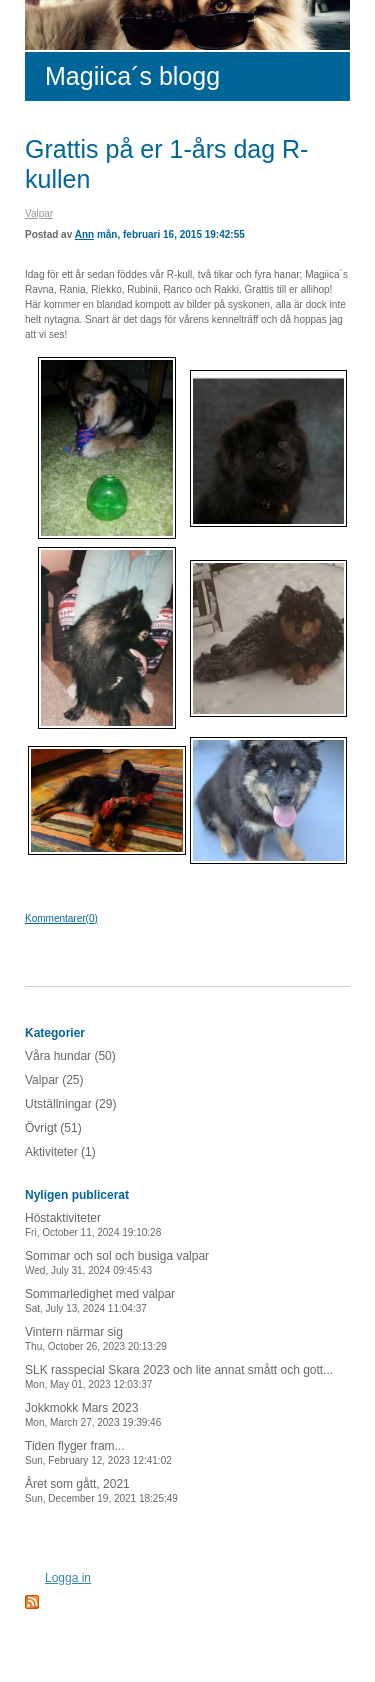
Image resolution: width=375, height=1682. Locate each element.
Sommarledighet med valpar (100, 1300)
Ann (84, 234)
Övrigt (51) (53, 1128)
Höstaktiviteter (93, 1224)
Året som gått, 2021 (101, 1490)
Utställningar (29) (70, 1104)
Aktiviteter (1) (60, 1152)
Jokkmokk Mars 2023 (93, 1414)
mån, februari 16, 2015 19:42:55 (171, 234)
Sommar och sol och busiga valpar (117, 1262)
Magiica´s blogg (132, 76)
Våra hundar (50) (70, 1056)
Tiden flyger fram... (98, 1452)
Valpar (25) (54, 1080)
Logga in (68, 1578)
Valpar (39, 213)
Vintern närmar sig (96, 1338)
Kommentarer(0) (61, 918)
